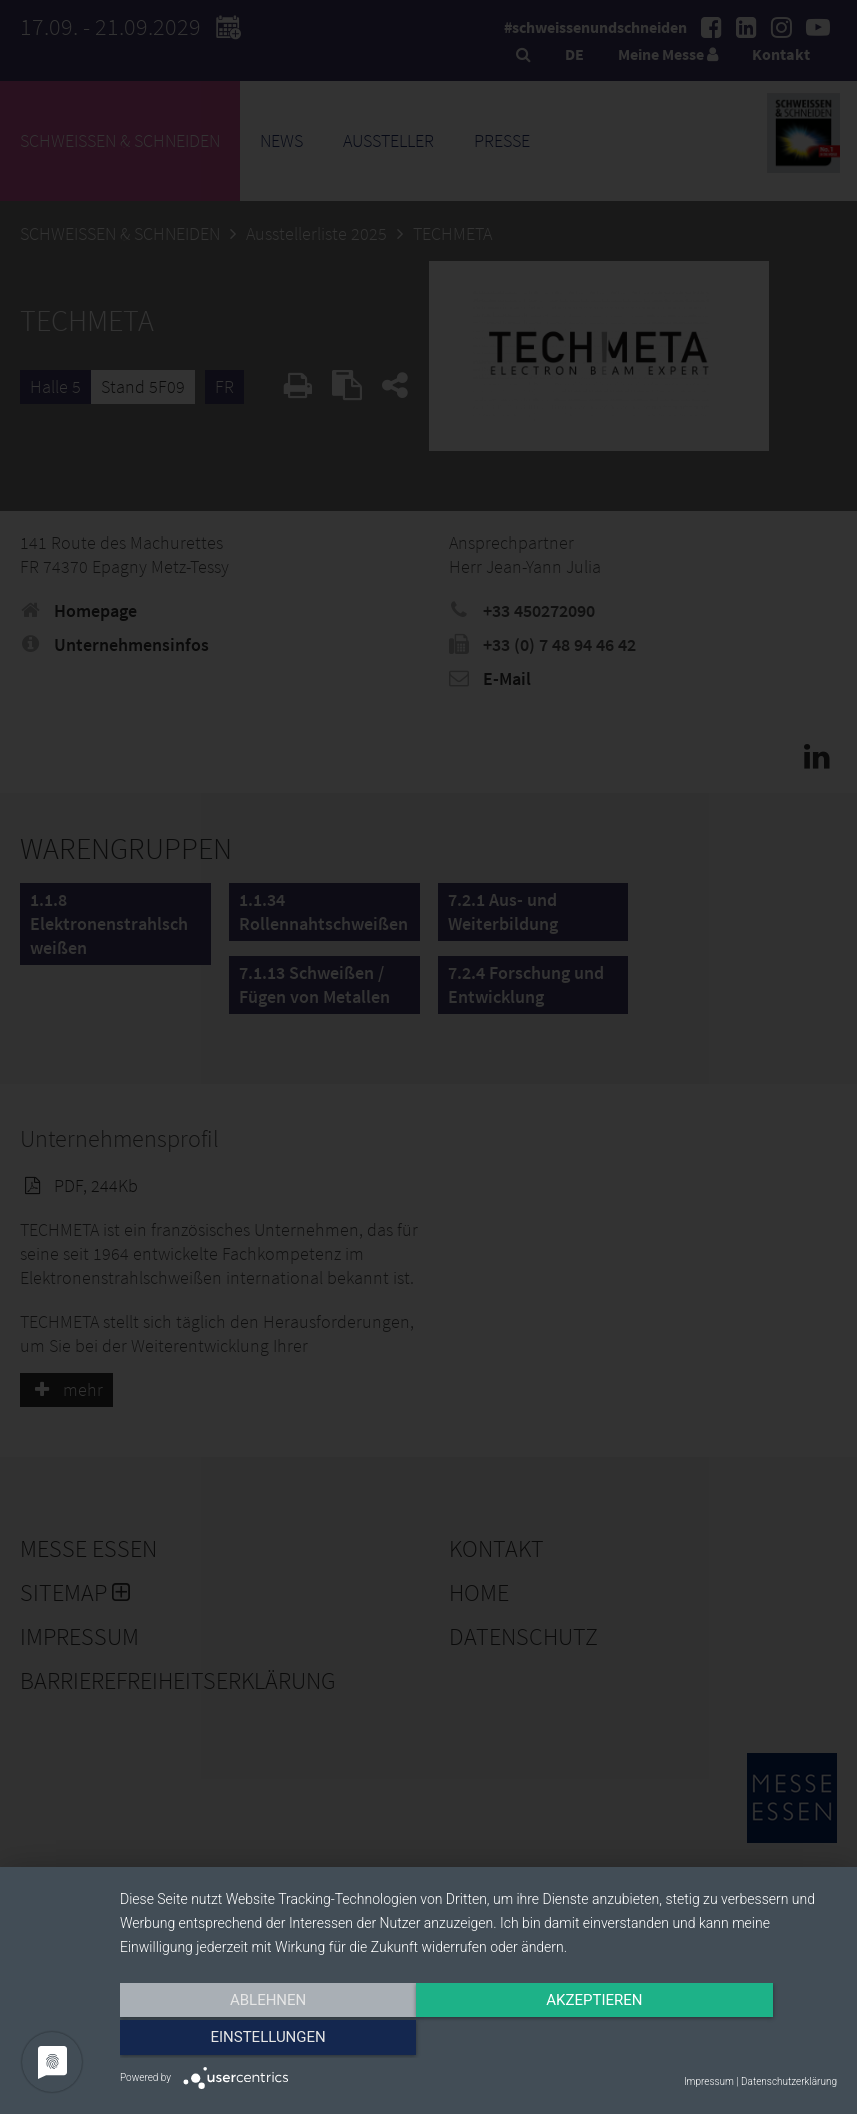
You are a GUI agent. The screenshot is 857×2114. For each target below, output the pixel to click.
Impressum (709, 2081)
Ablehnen (227, 2041)
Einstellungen (729, 2041)
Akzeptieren (478, 2041)
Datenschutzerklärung (789, 2081)
